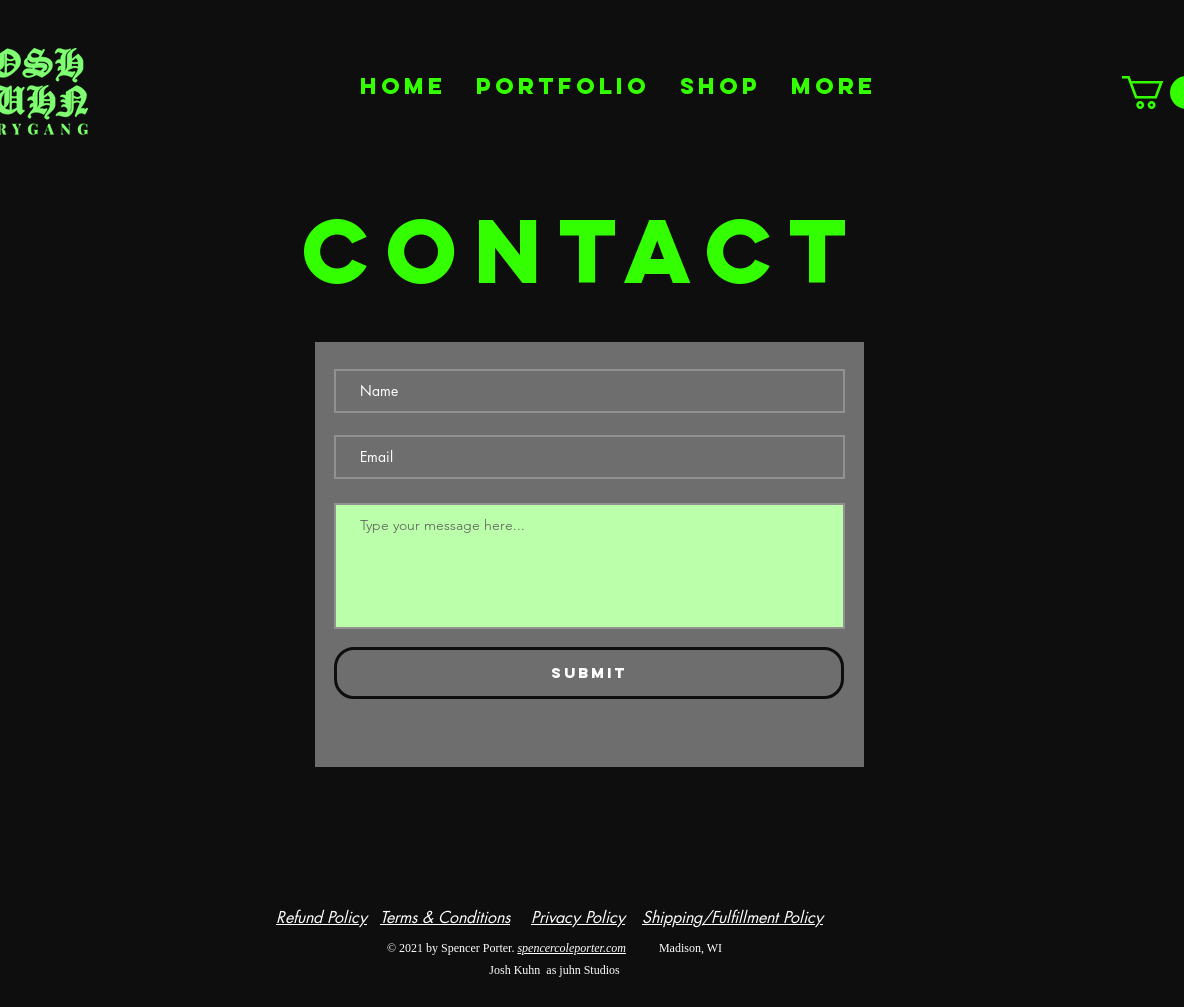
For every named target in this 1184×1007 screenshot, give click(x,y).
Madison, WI (674, 948)
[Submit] (589, 673)
